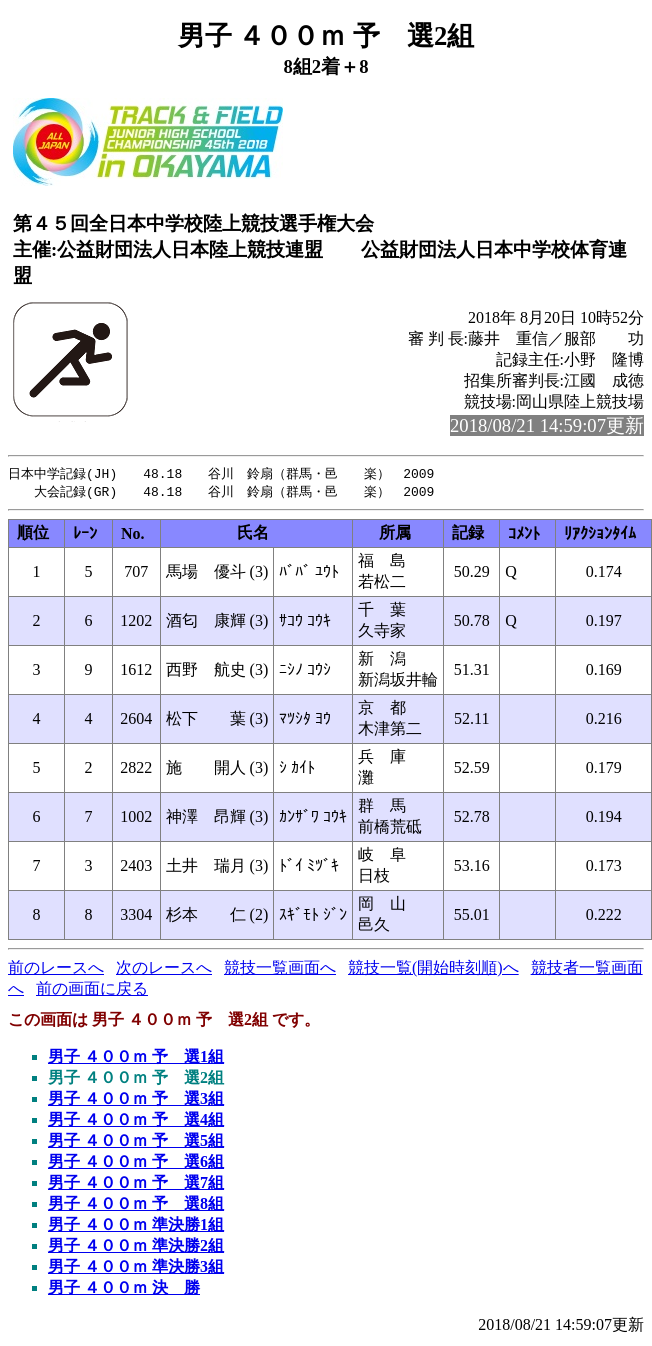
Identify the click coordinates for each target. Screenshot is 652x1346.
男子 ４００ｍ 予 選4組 (136, 1121)
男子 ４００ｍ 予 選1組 (136, 1058)
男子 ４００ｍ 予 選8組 (136, 1205)
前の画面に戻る (92, 990)
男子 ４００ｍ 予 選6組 (136, 1163)
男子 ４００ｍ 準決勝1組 (136, 1226)
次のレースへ (164, 969)
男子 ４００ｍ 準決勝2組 (136, 1247)
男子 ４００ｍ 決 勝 (124, 1289)
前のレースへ (56, 969)
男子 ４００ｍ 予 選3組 (136, 1100)
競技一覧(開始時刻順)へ (433, 969)
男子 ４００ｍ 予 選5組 (136, 1142)
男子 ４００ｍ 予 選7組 (136, 1184)
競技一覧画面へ (280, 969)
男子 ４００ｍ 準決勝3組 (136, 1268)
